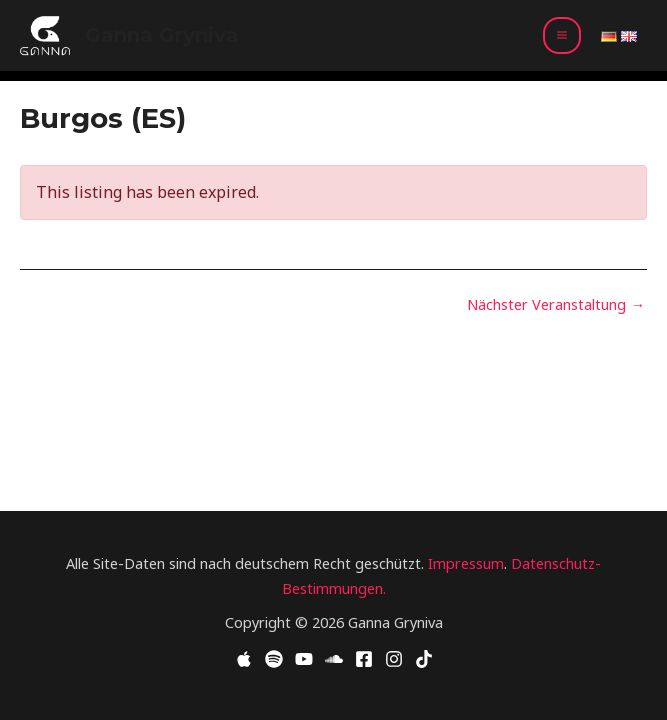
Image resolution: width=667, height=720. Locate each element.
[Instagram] (394, 659)
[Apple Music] (244, 659)
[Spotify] (274, 659)
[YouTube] (304, 659)
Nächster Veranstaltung (556, 304)
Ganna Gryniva (162, 35)
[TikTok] (424, 659)
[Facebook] (364, 659)
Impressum (466, 563)
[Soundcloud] (334, 659)
